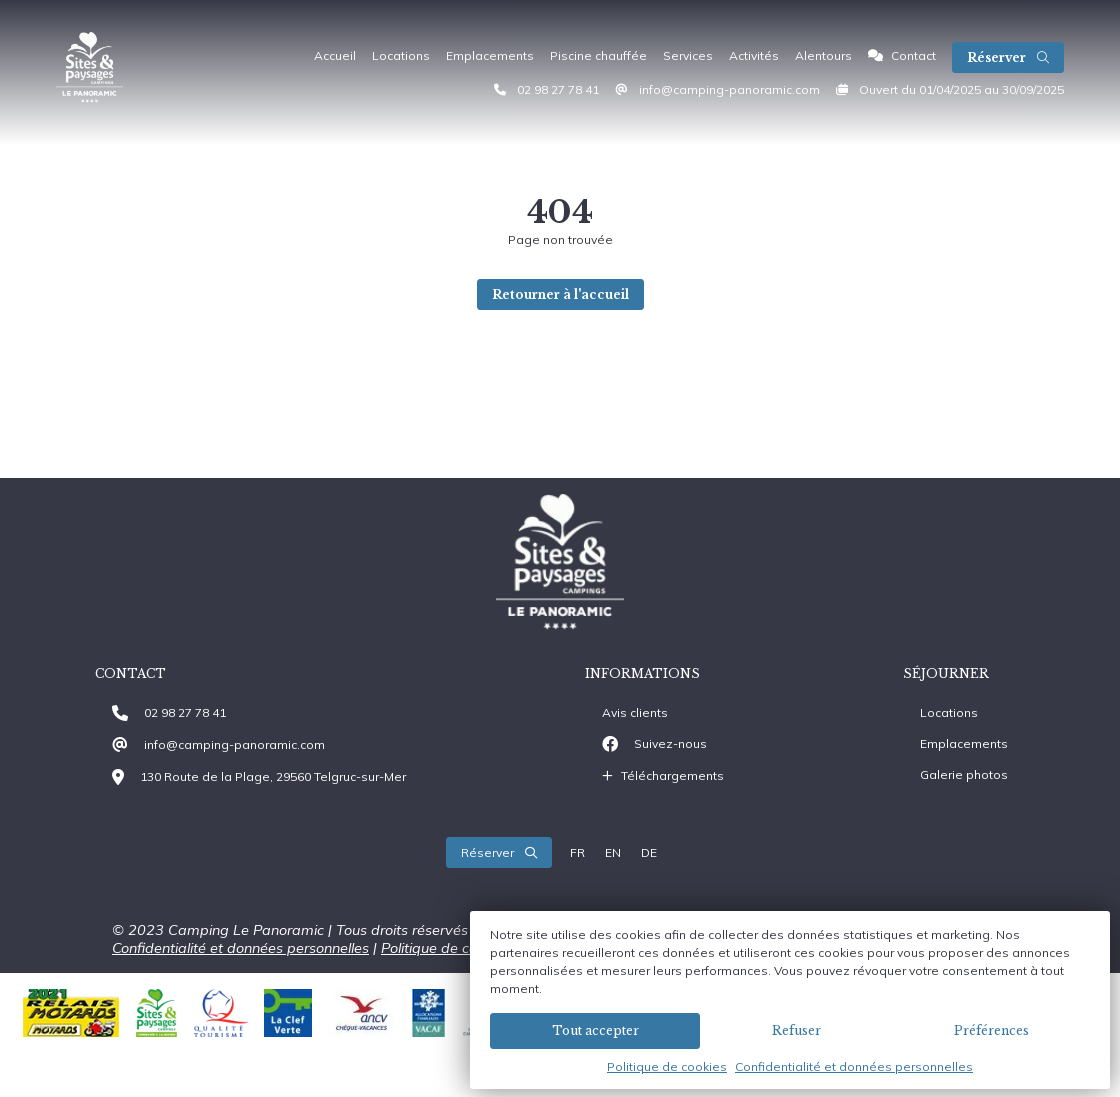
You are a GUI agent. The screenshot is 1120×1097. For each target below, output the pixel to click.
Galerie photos (964, 774)
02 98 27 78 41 (558, 89)
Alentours (823, 55)
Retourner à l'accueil (560, 294)
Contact (902, 55)
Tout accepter (595, 1030)
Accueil (335, 55)
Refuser (796, 1030)
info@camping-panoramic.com (729, 89)
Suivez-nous (670, 743)
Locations (401, 55)
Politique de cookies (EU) (462, 948)
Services (688, 55)
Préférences (991, 1030)
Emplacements (490, 55)
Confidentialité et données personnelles (854, 1066)
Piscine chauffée (598, 55)
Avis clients (635, 712)
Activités (754, 55)
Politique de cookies (667, 1066)
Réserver (1008, 57)
